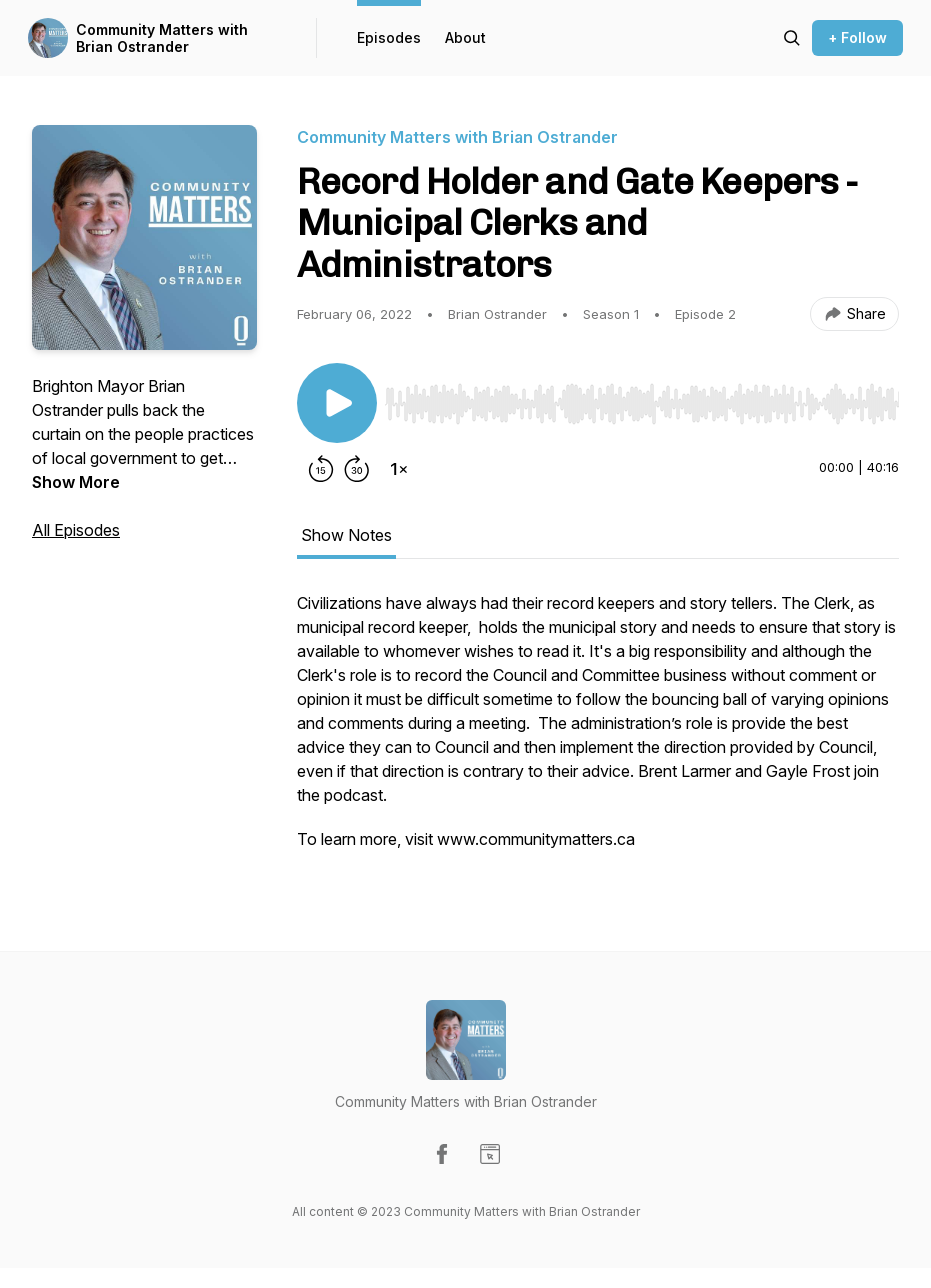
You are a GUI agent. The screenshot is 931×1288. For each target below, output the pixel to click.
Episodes (389, 37)
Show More (76, 482)
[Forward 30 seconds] (357, 469)
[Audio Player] (642, 398)
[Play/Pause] (337, 403)
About (465, 37)
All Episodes (76, 530)
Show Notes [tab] (346, 535)
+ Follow (857, 37)
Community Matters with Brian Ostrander (162, 38)
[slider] (642, 404)
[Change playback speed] (399, 469)
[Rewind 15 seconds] (321, 469)
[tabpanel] (598, 731)
